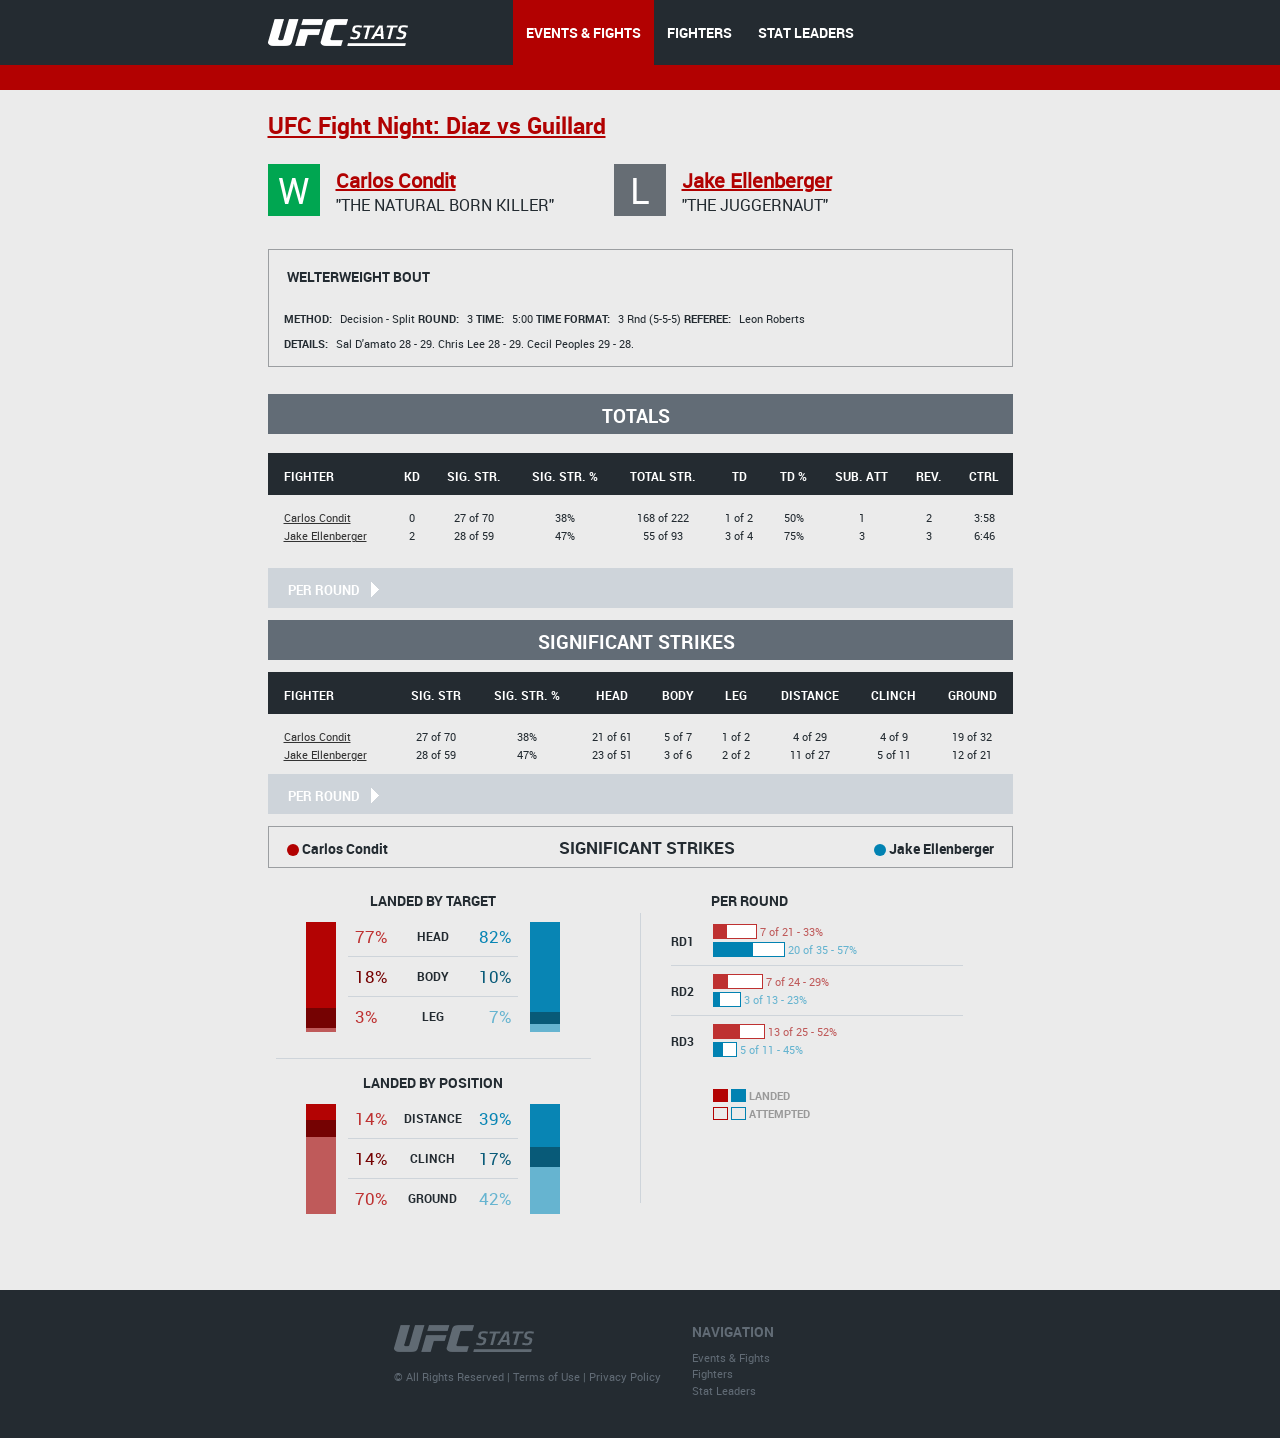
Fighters (712, 1373)
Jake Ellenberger (757, 180)
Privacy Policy (625, 1376)
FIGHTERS (699, 32)
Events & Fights (731, 1357)
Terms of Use (546, 1376)
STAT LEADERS (806, 32)
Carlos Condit (396, 180)
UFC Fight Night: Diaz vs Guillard (437, 125)
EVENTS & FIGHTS (583, 32)
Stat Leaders (724, 1390)
